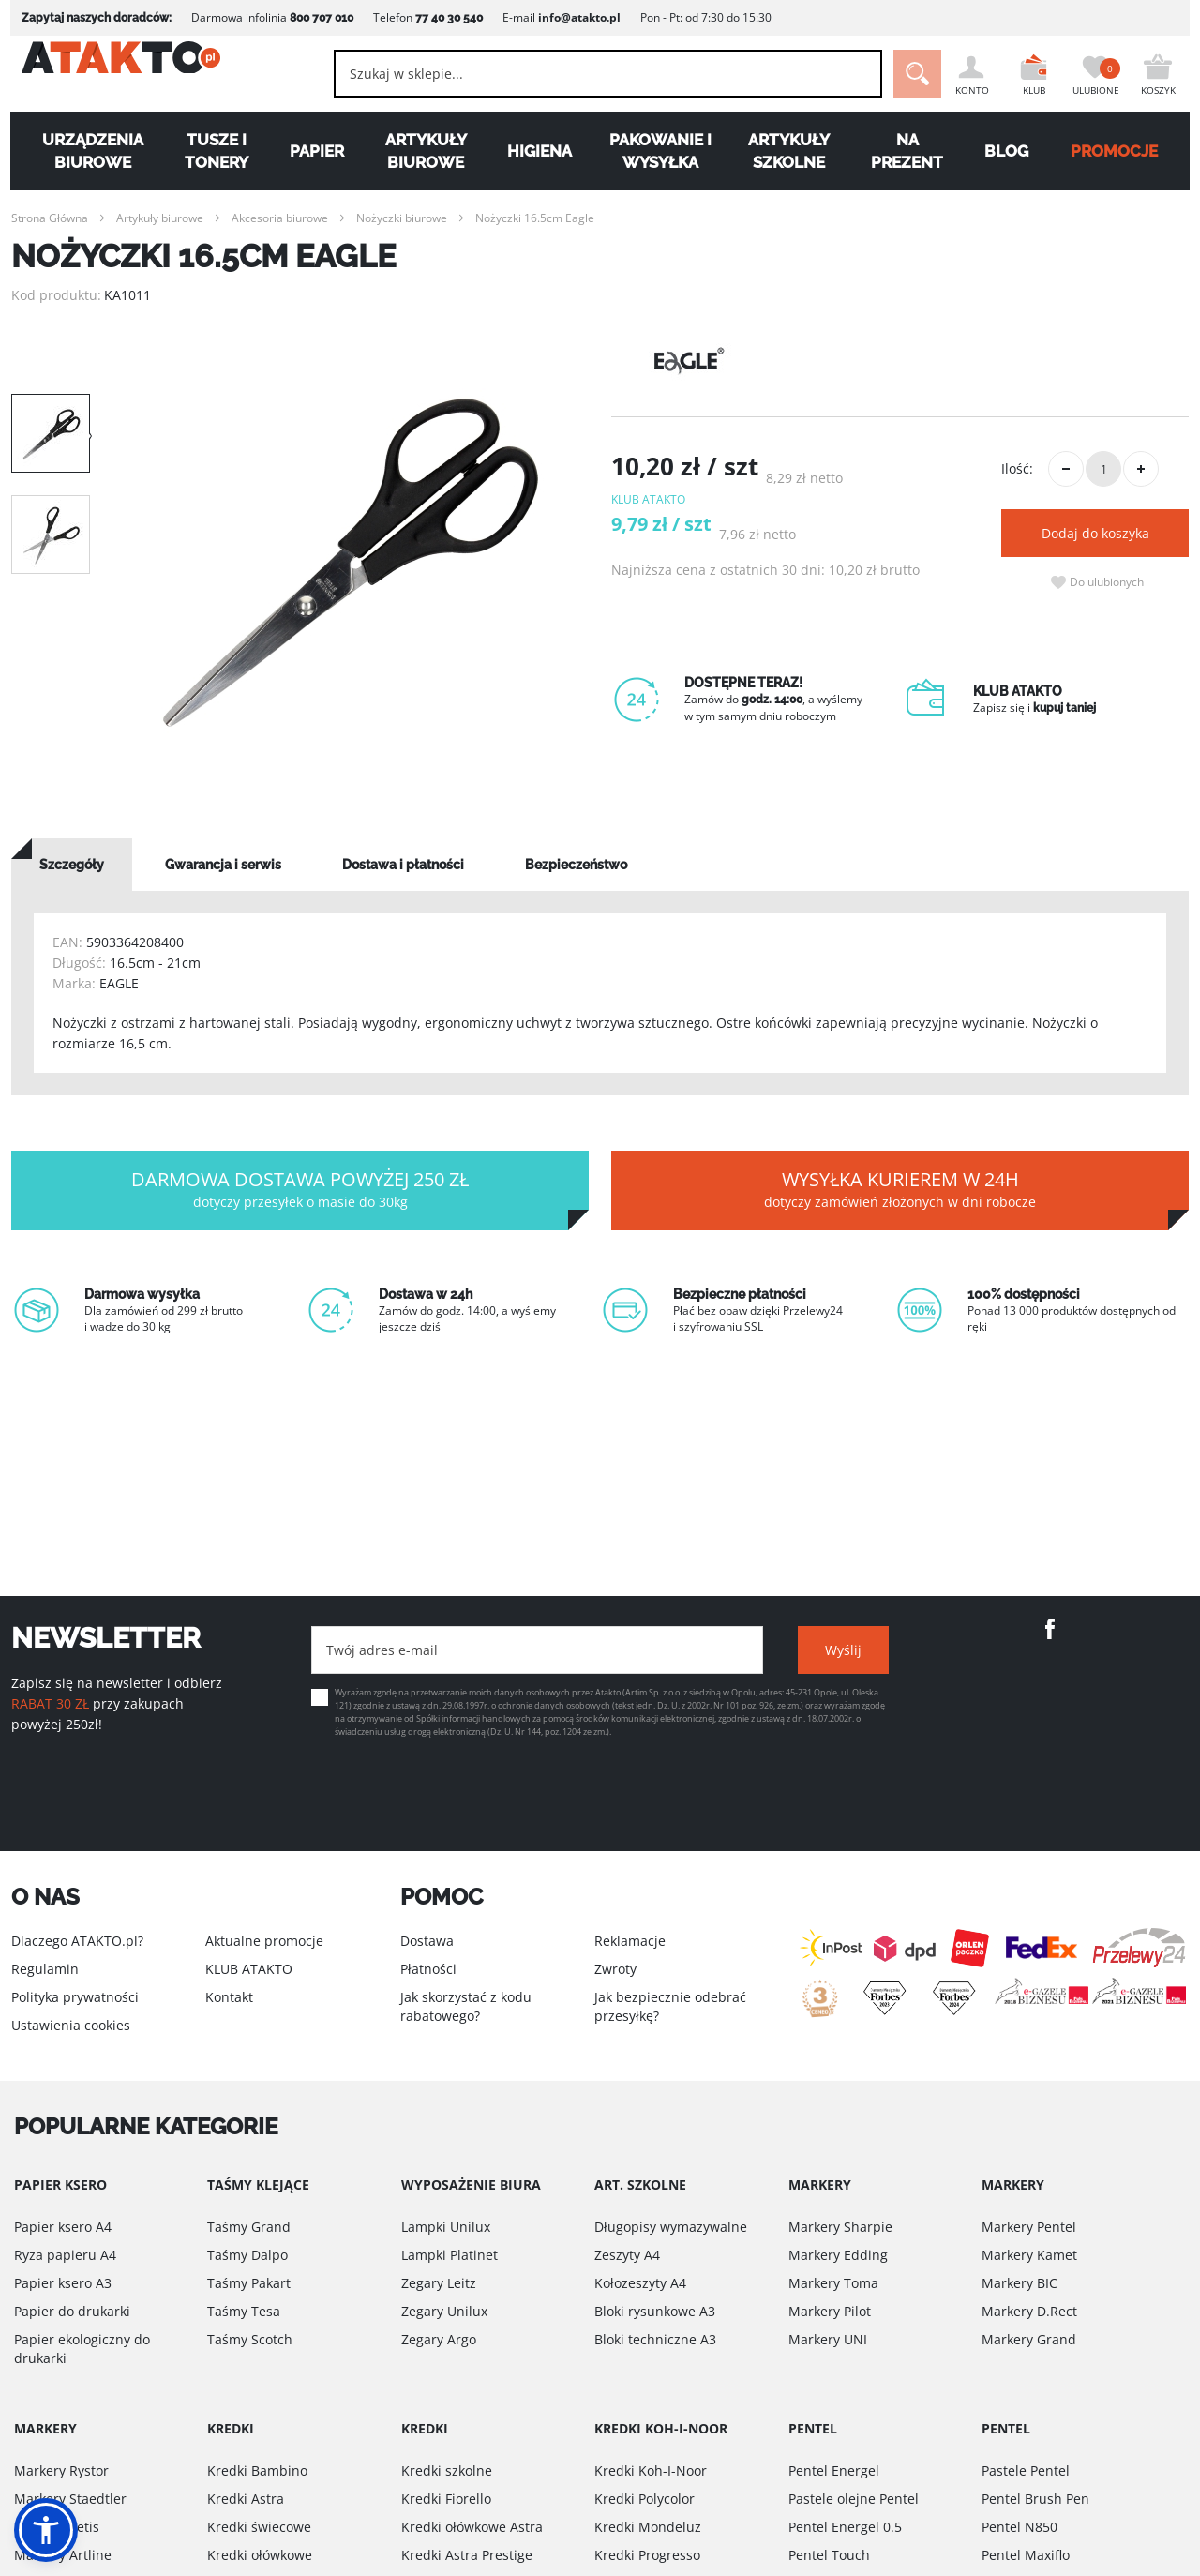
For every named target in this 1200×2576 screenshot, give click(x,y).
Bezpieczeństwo (576, 864)
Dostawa (427, 1941)
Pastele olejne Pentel (853, 2499)
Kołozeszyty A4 (640, 2283)
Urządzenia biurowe (83, 151)
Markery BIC (1020, 2283)
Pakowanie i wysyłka (661, 151)
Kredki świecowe (259, 2527)
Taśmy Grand (249, 2227)
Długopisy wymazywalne (670, 2227)
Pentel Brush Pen (1035, 2499)
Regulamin (45, 1969)
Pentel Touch (829, 2555)
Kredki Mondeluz (647, 2527)
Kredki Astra (245, 2499)
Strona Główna (49, 218)
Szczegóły (71, 864)
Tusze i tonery (209, 151)
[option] (350, 562)
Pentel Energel (833, 2470)
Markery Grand (1029, 2339)
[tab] (71, 864)
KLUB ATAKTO (248, 1969)
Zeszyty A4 (627, 2255)
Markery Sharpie (840, 2227)
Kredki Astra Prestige (466, 2555)
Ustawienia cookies (70, 2025)
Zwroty (615, 1969)
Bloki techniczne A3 (655, 2339)
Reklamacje (630, 1941)
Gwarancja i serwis (223, 864)
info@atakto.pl (569, 17)
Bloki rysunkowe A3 (654, 2311)
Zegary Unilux (444, 2311)
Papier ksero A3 (63, 2283)
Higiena (538, 151)
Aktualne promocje (264, 1941)
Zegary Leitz (438, 2283)
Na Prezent (913, 151)
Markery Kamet (1029, 2255)
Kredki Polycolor (644, 2499)
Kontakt (229, 1997)
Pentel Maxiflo (1026, 2555)
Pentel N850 (1020, 2527)
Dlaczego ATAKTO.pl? (77, 1941)
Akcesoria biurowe (280, 218)
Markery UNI (827, 2339)
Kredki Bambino (257, 2470)
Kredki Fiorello (446, 2499)
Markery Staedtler (70, 2499)
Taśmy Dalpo (247, 2255)
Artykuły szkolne (792, 151)
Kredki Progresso (647, 2555)
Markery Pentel (1029, 2227)
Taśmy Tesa (243, 2311)
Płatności (428, 1969)
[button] (46, 2530)
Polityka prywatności (75, 1997)
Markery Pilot (829, 2311)
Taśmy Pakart (249, 2283)
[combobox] (581, 74)
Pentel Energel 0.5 (845, 2527)
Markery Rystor (61, 2470)
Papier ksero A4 (63, 2227)
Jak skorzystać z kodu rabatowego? (466, 2006)
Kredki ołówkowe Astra (472, 2527)
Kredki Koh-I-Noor (650, 2470)
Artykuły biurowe (422, 151)
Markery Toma (833, 2283)
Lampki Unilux (445, 2227)
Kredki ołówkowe (259, 2555)
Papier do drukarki (72, 2311)
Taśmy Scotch (249, 2339)
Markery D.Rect (1029, 2311)
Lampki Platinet (449, 2255)
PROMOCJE (1123, 151)
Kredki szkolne (446, 2470)
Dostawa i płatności (403, 864)
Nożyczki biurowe (401, 218)
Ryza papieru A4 (65, 2255)
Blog (1014, 151)
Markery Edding (838, 2255)
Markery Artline (63, 2555)
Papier (311, 151)
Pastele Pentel (1026, 2470)
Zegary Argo (438, 2339)
